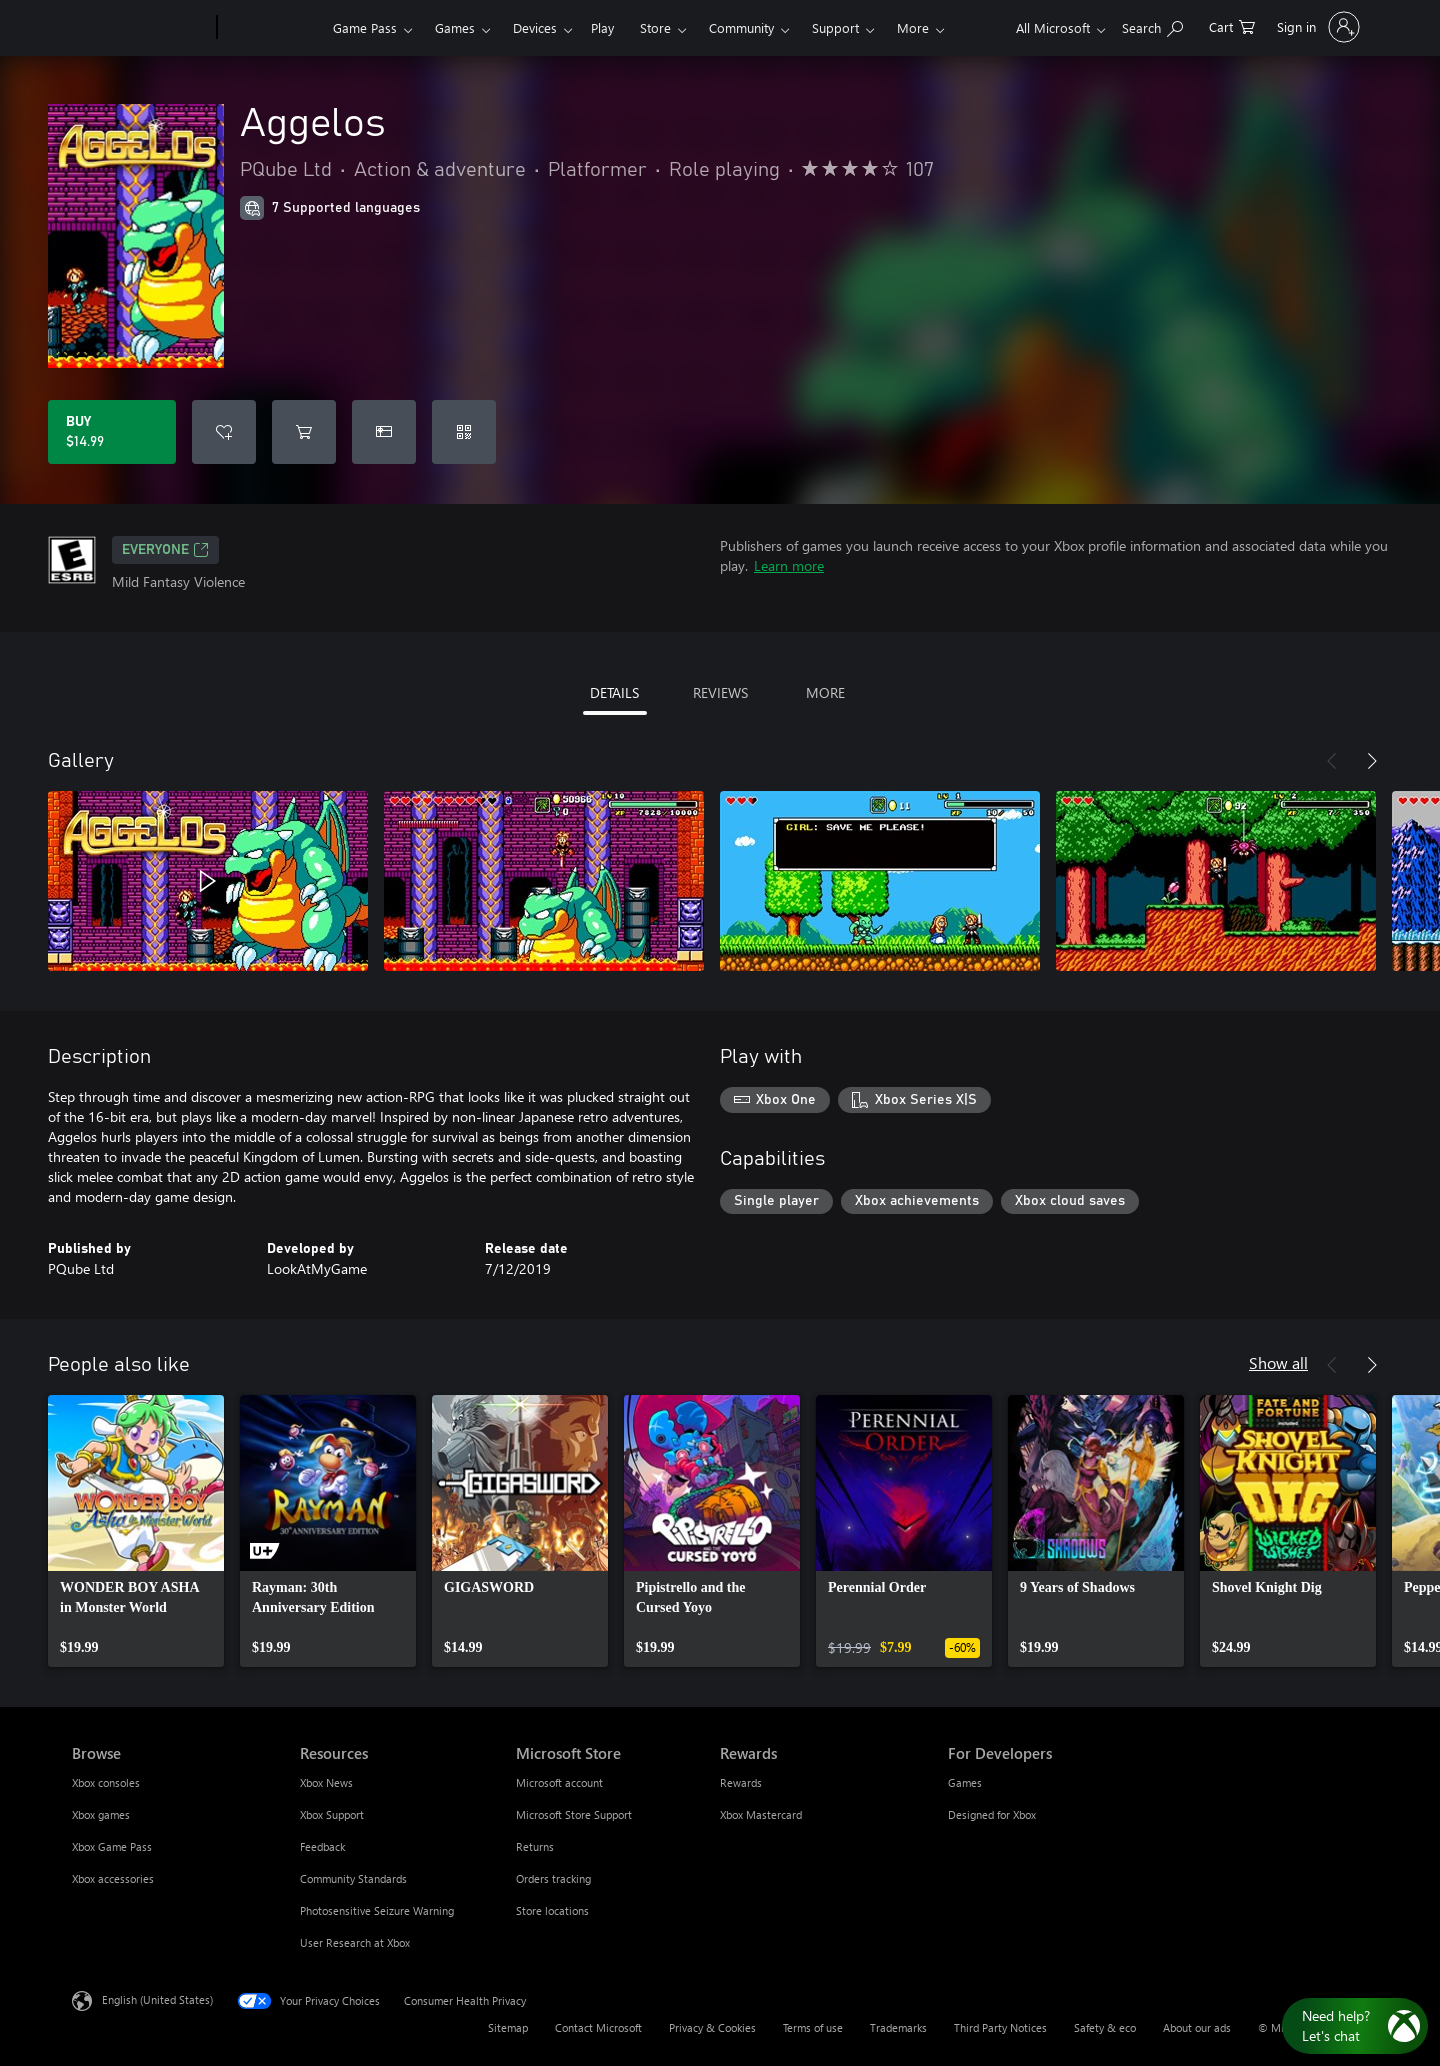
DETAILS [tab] (614, 692)
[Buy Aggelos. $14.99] (112, 432)
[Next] (1372, 761)
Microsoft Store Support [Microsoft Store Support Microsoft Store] (574, 1814)
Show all (1278, 1362)
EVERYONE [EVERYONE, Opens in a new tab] (165, 550)
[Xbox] (272, 28)
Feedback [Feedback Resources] (322, 1846)
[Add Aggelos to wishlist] (224, 432)
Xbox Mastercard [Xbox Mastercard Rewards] (761, 1814)
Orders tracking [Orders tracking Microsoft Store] (553, 1878)
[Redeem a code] (464, 432)
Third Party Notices (1000, 2027)
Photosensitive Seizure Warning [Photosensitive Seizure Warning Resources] (377, 1910)
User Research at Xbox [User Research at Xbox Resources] (355, 1942)
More (913, 27)
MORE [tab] (825, 692)
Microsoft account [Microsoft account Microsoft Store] (559, 1782)
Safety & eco (1105, 2027)
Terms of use (813, 2027)
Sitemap (508, 2027)
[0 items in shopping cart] (1232, 25)
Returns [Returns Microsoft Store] (535, 1846)
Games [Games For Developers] (965, 1782)
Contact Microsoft (598, 2027)
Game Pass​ (365, 27)
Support (835, 27)
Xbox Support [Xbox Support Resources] (332, 1814)
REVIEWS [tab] (720, 692)
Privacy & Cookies (712, 2027)
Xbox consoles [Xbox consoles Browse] (106, 1782)
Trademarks (898, 2027)
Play (602, 27)
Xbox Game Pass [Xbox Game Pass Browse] (112, 1846)
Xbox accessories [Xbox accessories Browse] (113, 1878)
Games (455, 27)
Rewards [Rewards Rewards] (741, 1782)
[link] (136, 1531)
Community (741, 27)
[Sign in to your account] (1316, 27)
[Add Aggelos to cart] (304, 432)
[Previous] (1332, 761)
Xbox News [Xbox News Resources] (326, 1782)
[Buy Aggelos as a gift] (384, 432)
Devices (535, 27)
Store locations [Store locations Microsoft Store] (552, 1910)
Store (655, 27)
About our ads (1197, 2027)
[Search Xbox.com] (1152, 25)
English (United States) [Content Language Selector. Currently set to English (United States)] (157, 1999)
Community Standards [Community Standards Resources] (353, 1878)
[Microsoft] (140, 28)
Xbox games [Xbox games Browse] (101, 1814)
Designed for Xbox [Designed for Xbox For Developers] (992, 1814)
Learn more (789, 565)
